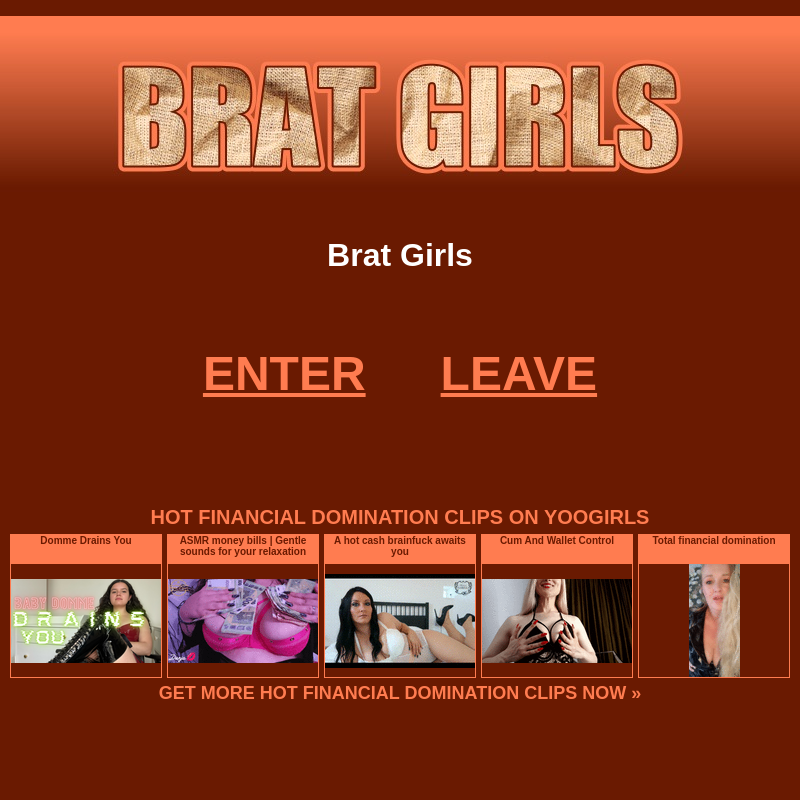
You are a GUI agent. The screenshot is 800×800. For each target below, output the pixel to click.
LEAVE (519, 373)
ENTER (284, 373)
